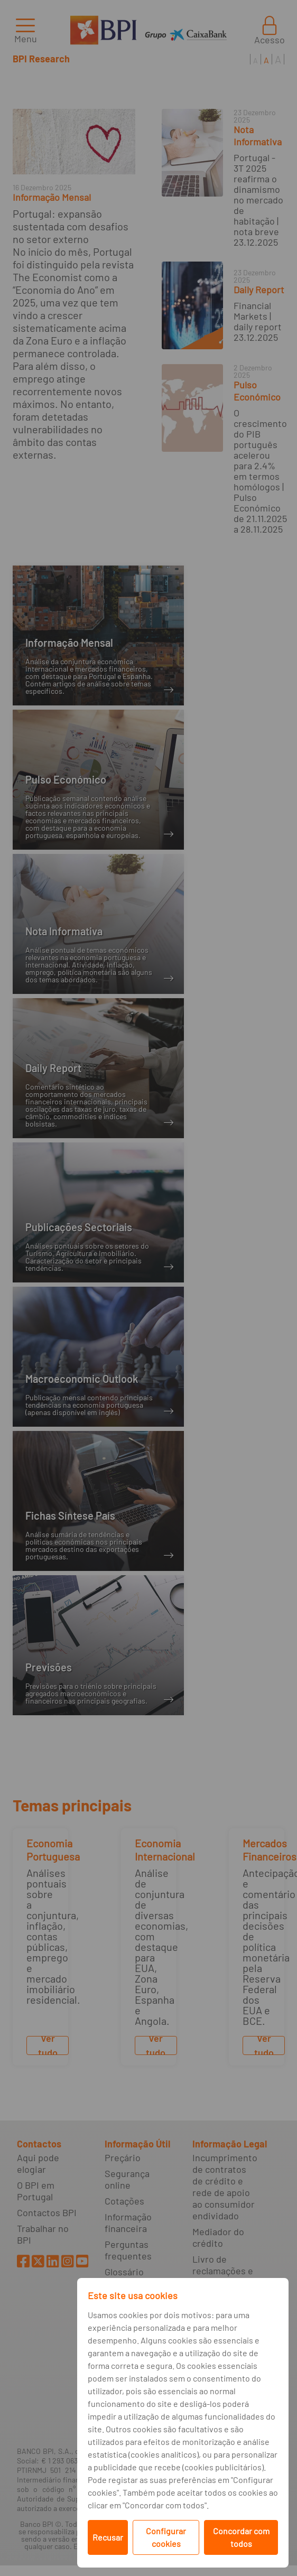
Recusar (107, 2537)
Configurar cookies (166, 2537)
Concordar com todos (241, 2537)
